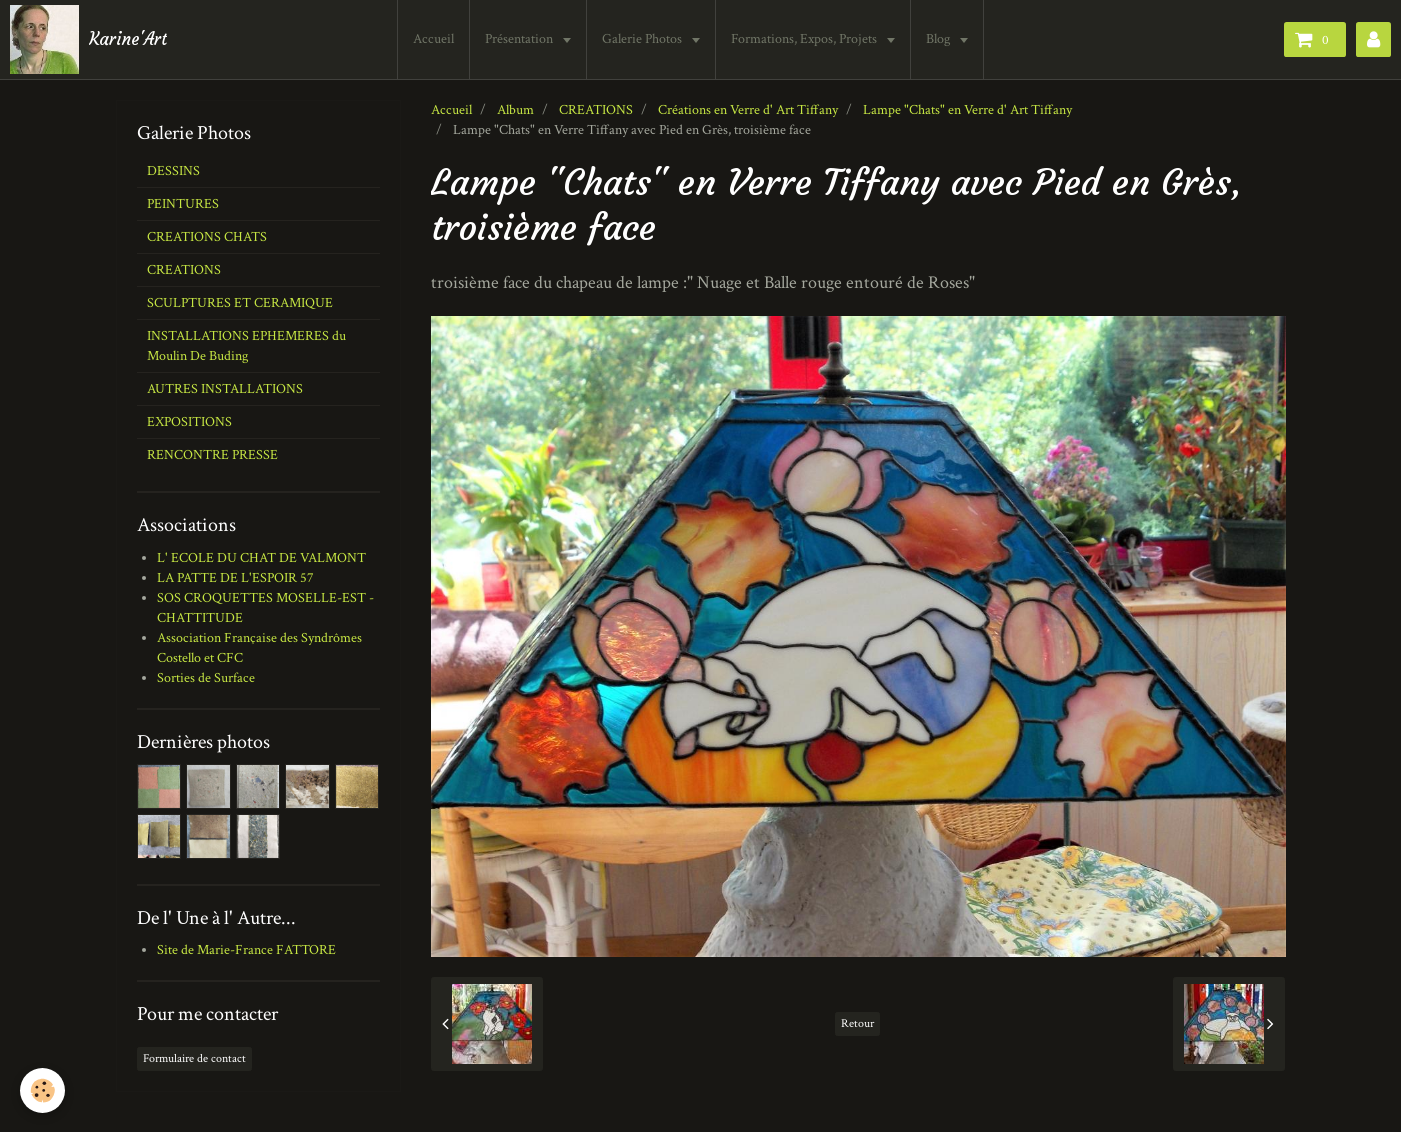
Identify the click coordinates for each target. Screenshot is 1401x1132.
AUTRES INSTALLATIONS (225, 389)
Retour (857, 1023)
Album (515, 110)
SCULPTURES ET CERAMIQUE (240, 303)
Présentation (520, 39)
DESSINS (173, 171)
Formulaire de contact (194, 1058)
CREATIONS (596, 110)
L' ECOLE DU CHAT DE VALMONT (261, 558)
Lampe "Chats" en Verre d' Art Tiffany (967, 110)
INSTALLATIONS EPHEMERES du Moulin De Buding (246, 346)
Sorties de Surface (206, 678)
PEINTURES (183, 204)
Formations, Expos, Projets (805, 39)
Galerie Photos (643, 39)
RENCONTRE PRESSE (212, 455)
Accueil (433, 39)
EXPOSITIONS (189, 422)
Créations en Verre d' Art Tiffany (748, 110)
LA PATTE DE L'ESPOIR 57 (235, 578)
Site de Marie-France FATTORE (246, 950)
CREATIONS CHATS (207, 237)
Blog (939, 39)
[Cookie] (42, 1090)
